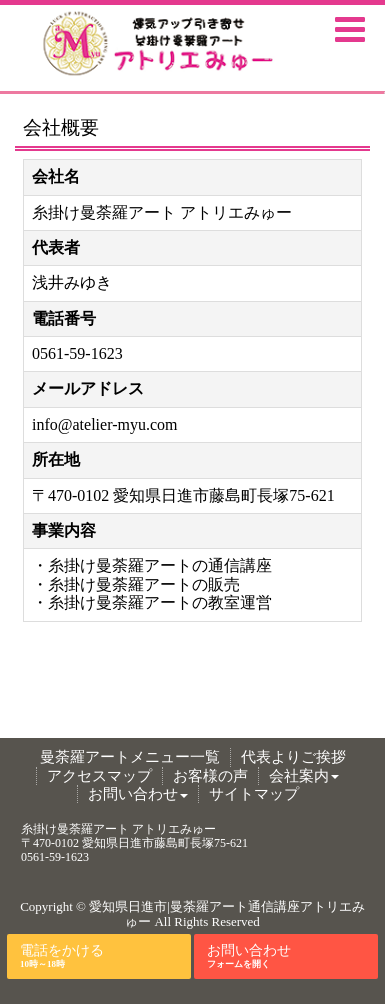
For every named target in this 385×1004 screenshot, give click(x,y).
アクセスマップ (99, 776)
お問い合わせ (138, 794)
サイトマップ (254, 794)
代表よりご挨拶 (293, 757)
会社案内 (304, 776)
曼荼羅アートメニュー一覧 (130, 757)
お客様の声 (210, 776)
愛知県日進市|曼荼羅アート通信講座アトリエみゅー (227, 914)
